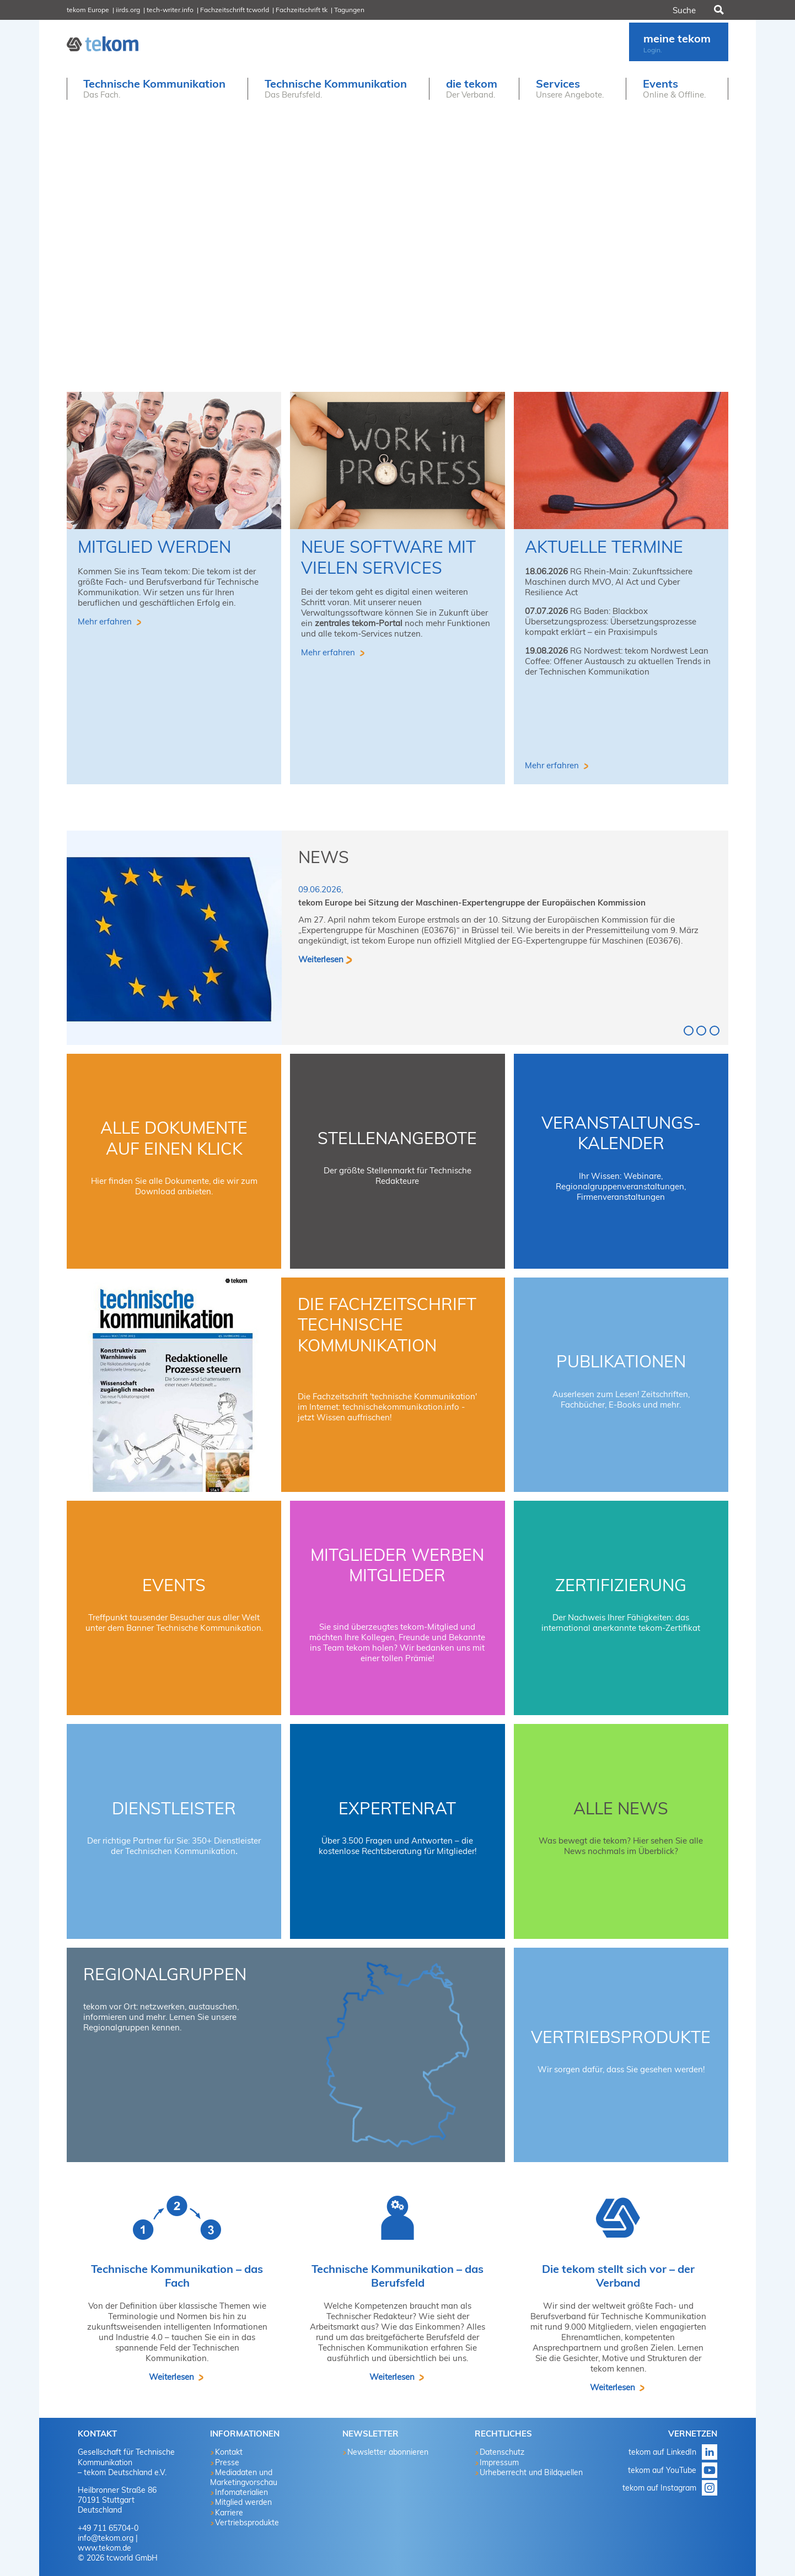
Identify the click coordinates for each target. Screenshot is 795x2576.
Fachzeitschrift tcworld (234, 10)
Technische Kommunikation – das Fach (177, 2275)
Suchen (718, 10)
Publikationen (621, 1361)
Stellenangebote (397, 1138)
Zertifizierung (620, 1585)
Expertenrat (397, 1808)
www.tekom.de (104, 2548)
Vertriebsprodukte (621, 2037)
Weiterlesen (320, 958)
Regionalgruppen (164, 1974)
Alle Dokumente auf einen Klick (174, 1138)
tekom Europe (88, 10)
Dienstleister (174, 1808)
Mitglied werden (154, 546)
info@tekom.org (105, 2538)
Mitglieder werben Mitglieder (397, 1565)
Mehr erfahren (106, 621)
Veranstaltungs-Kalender (621, 1133)
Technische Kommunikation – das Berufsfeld (397, 2275)
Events (174, 1585)
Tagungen (349, 10)
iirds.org (128, 10)
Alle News (620, 1808)
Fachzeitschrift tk (301, 10)
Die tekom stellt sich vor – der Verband (618, 2275)
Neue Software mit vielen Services (388, 557)
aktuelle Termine (604, 546)
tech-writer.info (170, 10)
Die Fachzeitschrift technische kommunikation (387, 1325)
